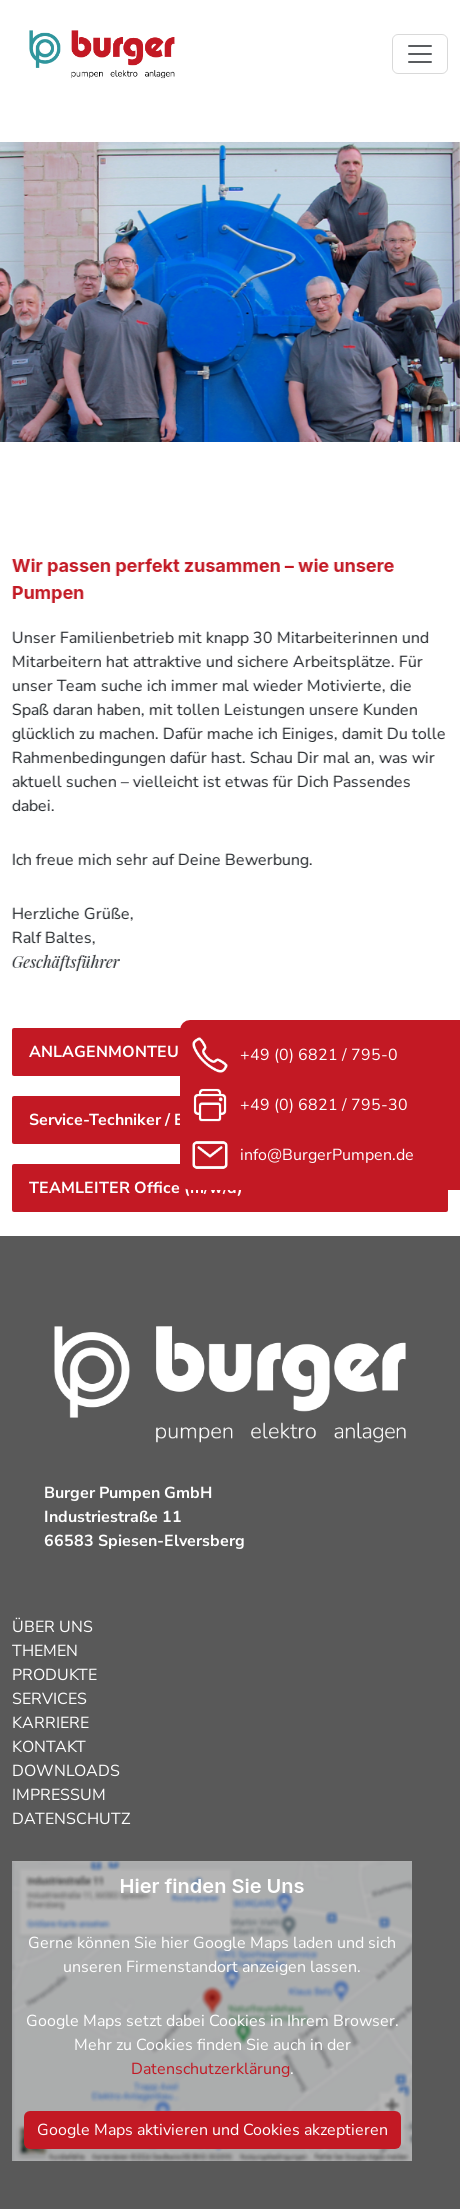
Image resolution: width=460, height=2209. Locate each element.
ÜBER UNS (52, 1627)
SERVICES (49, 1699)
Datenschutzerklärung (210, 2069)
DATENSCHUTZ (71, 1819)
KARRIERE (50, 1723)
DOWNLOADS (66, 1771)
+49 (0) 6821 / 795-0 (294, 1055)
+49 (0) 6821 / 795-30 (299, 1105)
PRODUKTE (54, 1675)
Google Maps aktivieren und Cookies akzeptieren (212, 2130)
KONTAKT (49, 1747)
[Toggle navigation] (420, 54)
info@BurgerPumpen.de (302, 1155)
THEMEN (45, 1651)
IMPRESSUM (59, 1795)
